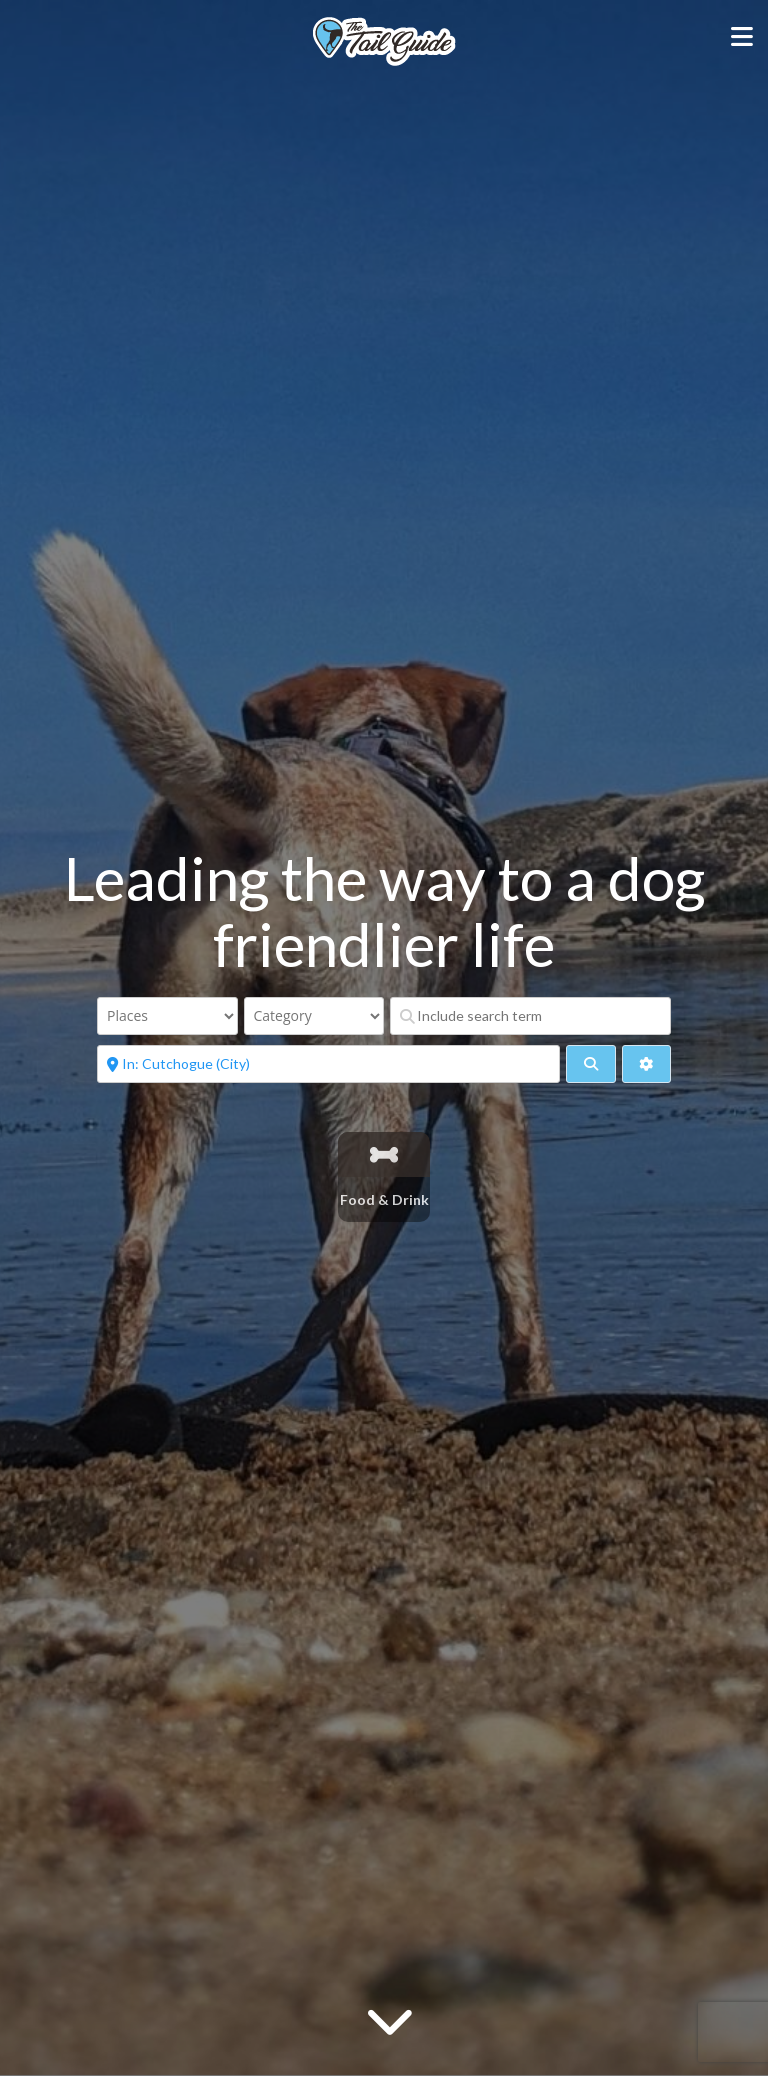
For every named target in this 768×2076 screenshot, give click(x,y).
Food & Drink (384, 1199)
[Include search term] (530, 1016)
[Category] (314, 1016)
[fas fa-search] (590, 1064)
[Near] (328, 1064)
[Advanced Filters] (646, 1064)
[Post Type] (167, 1016)
